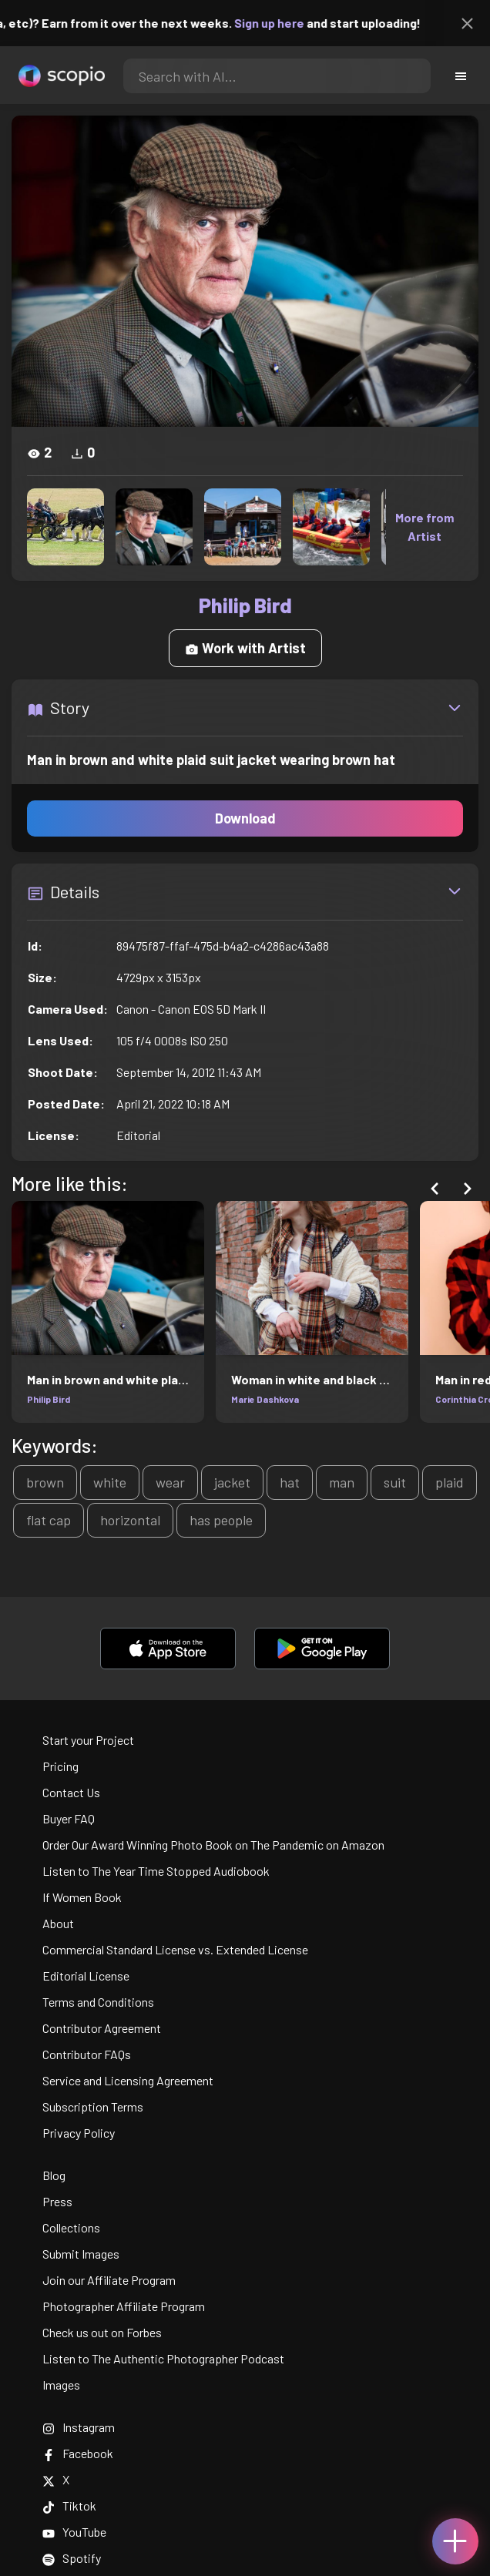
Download (245, 818)
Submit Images (80, 2253)
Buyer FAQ (68, 1818)
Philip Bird (48, 1399)
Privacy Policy (78, 2132)
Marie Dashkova (265, 1399)
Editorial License (85, 1975)
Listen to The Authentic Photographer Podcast (163, 2358)
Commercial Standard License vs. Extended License (175, 1949)
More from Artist (424, 526)
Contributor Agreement (101, 2028)
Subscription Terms (92, 2106)
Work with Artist (245, 647)
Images (61, 2384)
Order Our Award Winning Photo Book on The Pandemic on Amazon (213, 1844)
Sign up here (283, 22)
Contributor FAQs (86, 2054)
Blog (53, 2175)
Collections (71, 2227)
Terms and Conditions (98, 2001)
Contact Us (71, 1792)
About (58, 1923)
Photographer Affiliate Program (123, 2306)
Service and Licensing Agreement (127, 2080)
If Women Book (82, 1897)
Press (57, 2201)
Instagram (78, 2427)
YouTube (74, 2531)
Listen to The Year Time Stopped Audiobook (156, 1870)
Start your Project (88, 1739)
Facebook (77, 2453)
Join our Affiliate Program (109, 2279)
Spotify (71, 2558)
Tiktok (69, 2505)
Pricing (60, 1766)
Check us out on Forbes (102, 2332)
